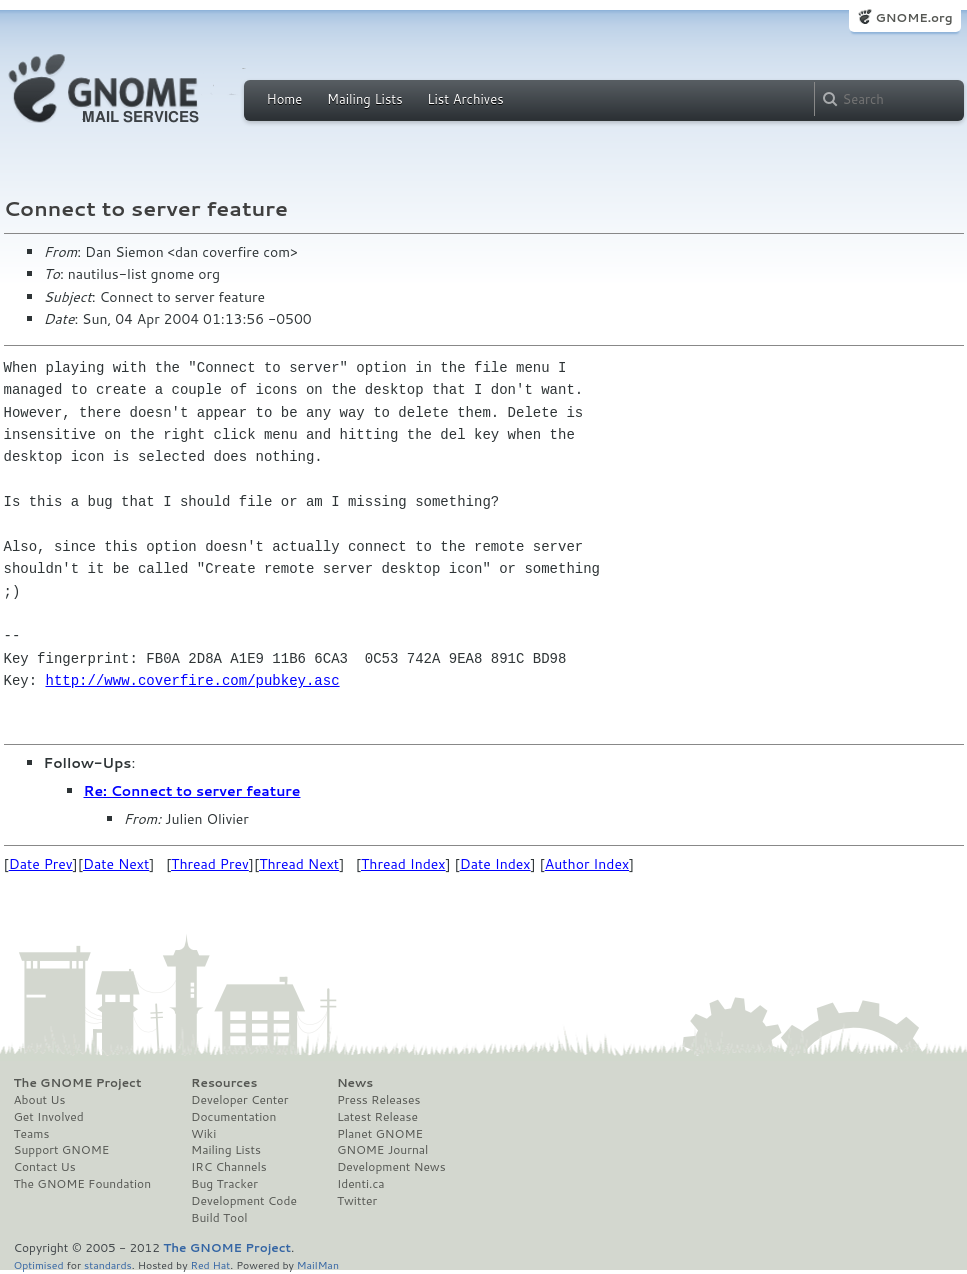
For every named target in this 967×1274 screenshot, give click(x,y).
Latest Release (377, 1117)
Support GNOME (62, 1150)
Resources (224, 1083)
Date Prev (41, 864)
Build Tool (219, 1218)
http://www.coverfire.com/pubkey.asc (193, 680)
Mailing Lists (365, 99)
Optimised (39, 1264)
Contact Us (45, 1167)
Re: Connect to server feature (192, 791)
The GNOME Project (78, 1083)
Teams (32, 1134)
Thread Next (299, 864)
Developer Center (239, 1100)
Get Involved (49, 1117)
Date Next (116, 864)
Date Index (495, 864)
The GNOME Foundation (83, 1184)
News (355, 1083)
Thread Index (403, 864)
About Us (40, 1100)
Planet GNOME (380, 1134)
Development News (391, 1167)
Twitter (357, 1201)
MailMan (318, 1264)
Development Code (244, 1201)
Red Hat (210, 1264)
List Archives (465, 99)
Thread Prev (210, 864)
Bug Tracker (224, 1184)
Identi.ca (361, 1184)
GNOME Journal (383, 1150)
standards (108, 1264)
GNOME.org (913, 17)
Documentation (233, 1117)
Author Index (587, 864)
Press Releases (378, 1100)
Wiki (203, 1134)
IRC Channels (229, 1167)
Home (285, 99)
